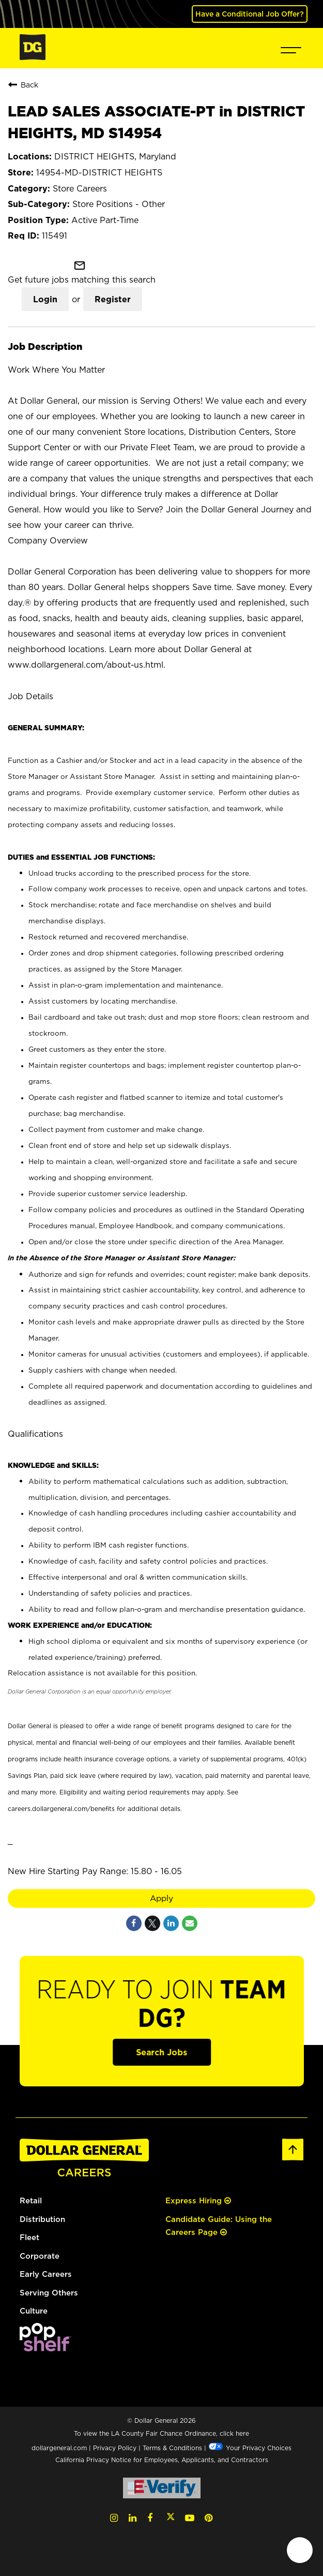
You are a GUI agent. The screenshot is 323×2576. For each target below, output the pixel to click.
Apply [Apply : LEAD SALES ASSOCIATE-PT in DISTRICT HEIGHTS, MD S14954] (161, 1898)
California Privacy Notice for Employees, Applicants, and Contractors (161, 2459)
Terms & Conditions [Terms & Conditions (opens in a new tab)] (172, 2447)
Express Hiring (198, 2200)
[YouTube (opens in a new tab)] (189, 2517)
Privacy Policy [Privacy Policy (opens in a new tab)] (114, 2447)
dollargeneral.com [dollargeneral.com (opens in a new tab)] (59, 2447)
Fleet (29, 2236)
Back (23, 84)
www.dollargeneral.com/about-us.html (86, 664)
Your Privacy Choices (249, 2447)
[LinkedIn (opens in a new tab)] (132, 2517)
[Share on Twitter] (152, 1922)
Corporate (39, 2255)
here (242, 2433)
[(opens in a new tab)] (45, 2348)
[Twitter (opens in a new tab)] (170, 2517)
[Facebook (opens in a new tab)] (149, 2517)
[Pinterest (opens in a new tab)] (208, 2517)
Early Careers (46, 2273)
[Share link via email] (189, 1922)
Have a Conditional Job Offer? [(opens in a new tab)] (249, 14)
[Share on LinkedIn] (171, 1922)
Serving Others (49, 2292)
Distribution (42, 2218)
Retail (31, 2200)
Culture (34, 2310)
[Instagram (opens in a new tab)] (114, 2517)
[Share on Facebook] (134, 1922)
